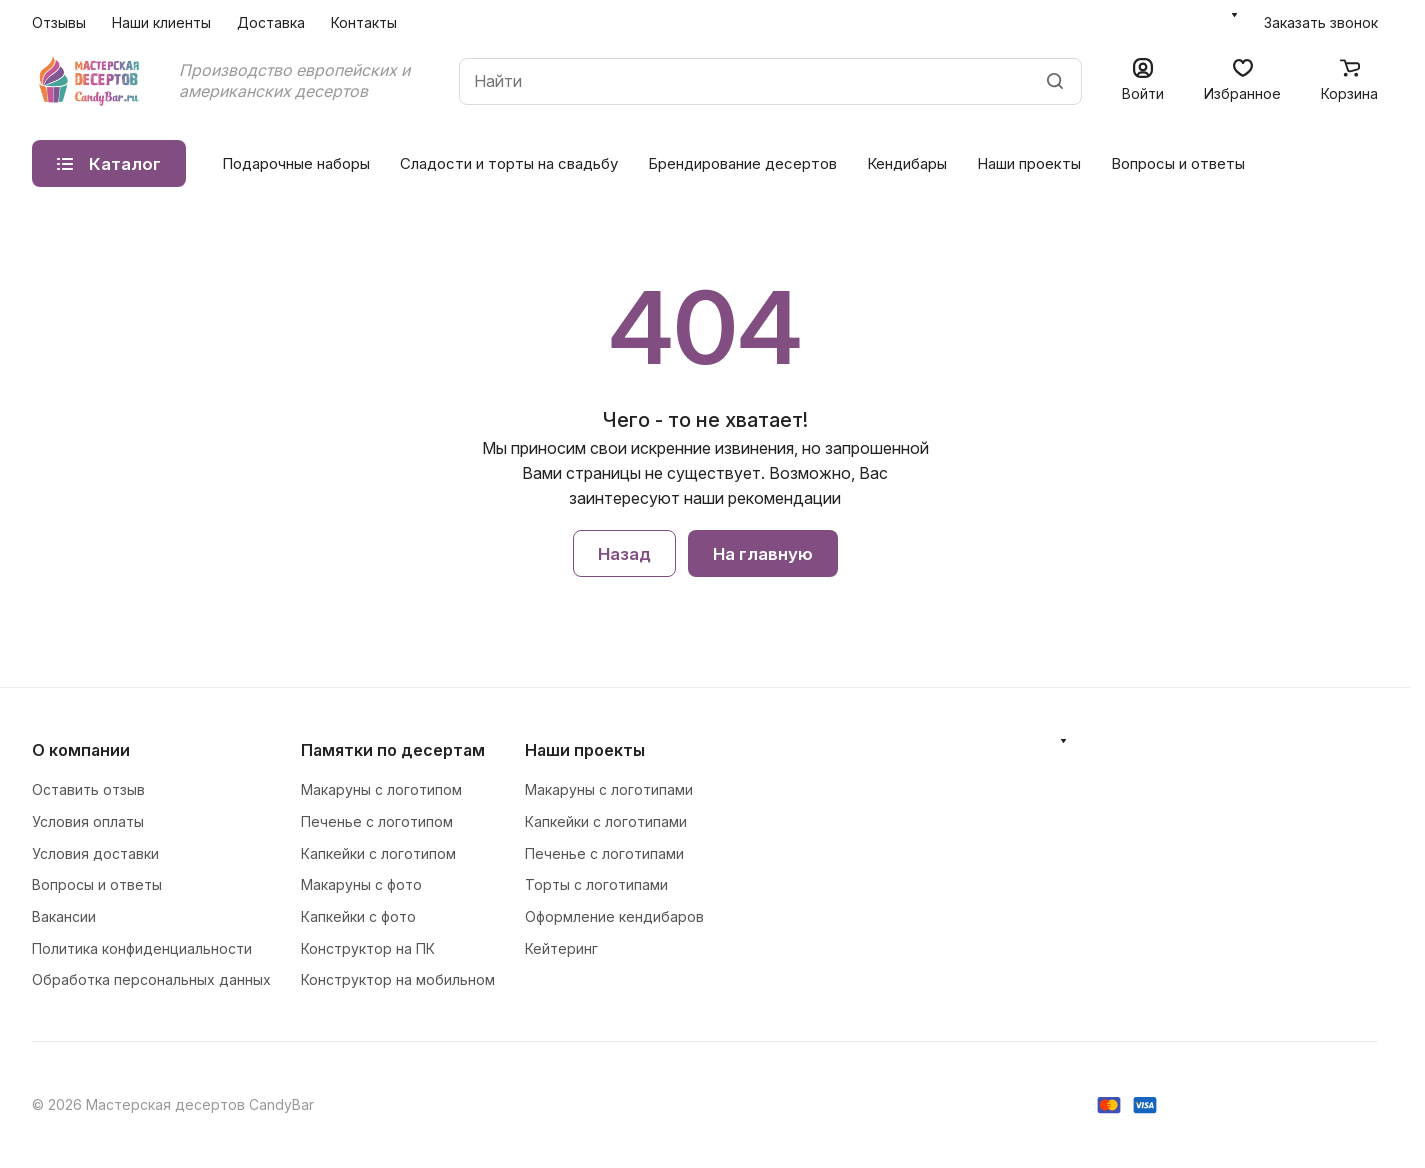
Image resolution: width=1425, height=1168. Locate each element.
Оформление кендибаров (614, 916)
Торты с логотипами (596, 884)
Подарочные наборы (296, 163)
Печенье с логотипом (377, 821)
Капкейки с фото (358, 916)
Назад (624, 554)
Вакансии (64, 916)
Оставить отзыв (88, 789)
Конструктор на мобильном (398, 979)
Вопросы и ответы (1178, 163)
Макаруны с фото (361, 884)
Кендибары (907, 163)
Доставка (271, 22)
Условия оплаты (88, 821)
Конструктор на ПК (368, 948)
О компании (81, 750)
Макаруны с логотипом (381, 789)
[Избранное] (1242, 81)
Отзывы (59, 22)
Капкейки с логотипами (606, 821)
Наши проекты (1029, 163)
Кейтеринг (561, 948)
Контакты (364, 22)
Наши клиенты (161, 22)
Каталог (109, 164)
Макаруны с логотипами (609, 789)
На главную (763, 554)
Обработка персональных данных (151, 979)
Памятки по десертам (393, 750)
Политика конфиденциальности (142, 948)
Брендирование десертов (742, 163)
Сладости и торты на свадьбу (509, 163)
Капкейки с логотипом (378, 853)
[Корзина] (1349, 81)
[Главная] (90, 81)
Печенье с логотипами (604, 853)
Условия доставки (95, 853)
